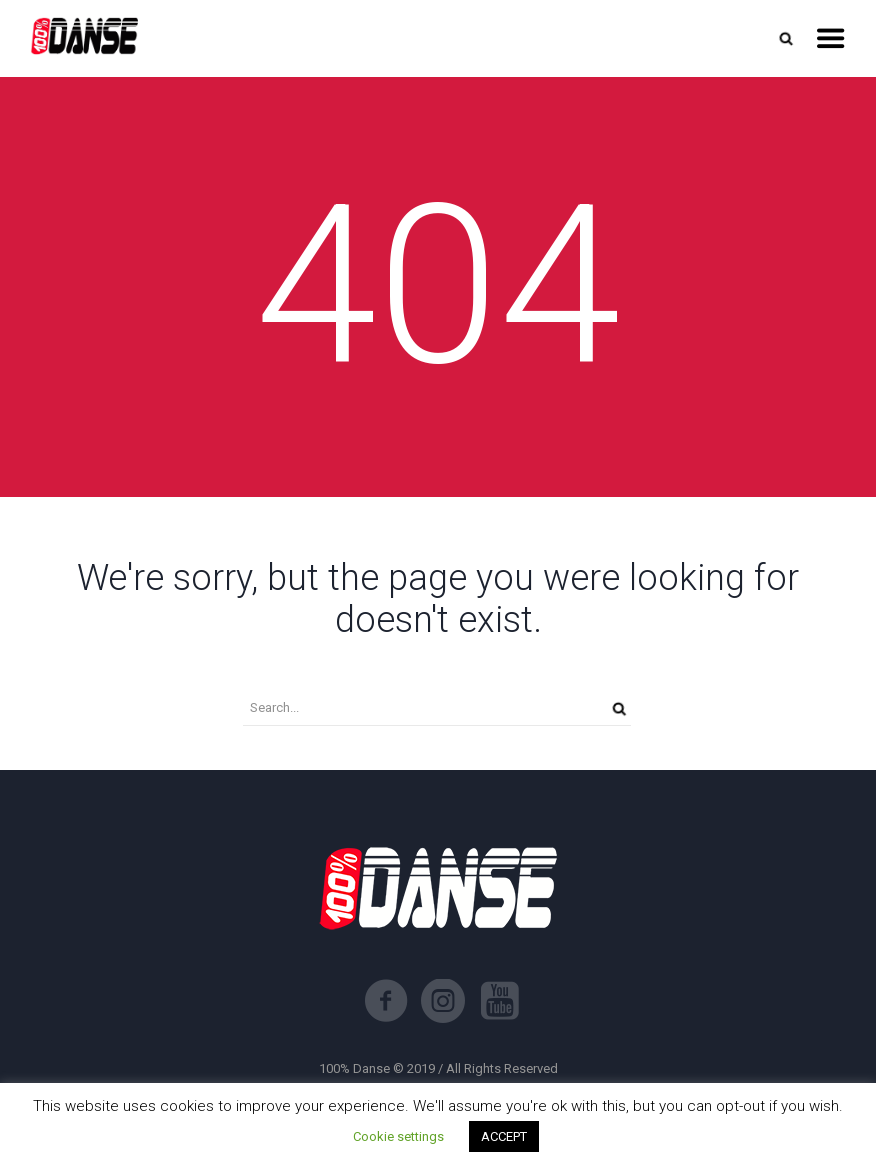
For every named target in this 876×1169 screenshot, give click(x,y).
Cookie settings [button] (398, 1136)
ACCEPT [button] (504, 1136)
